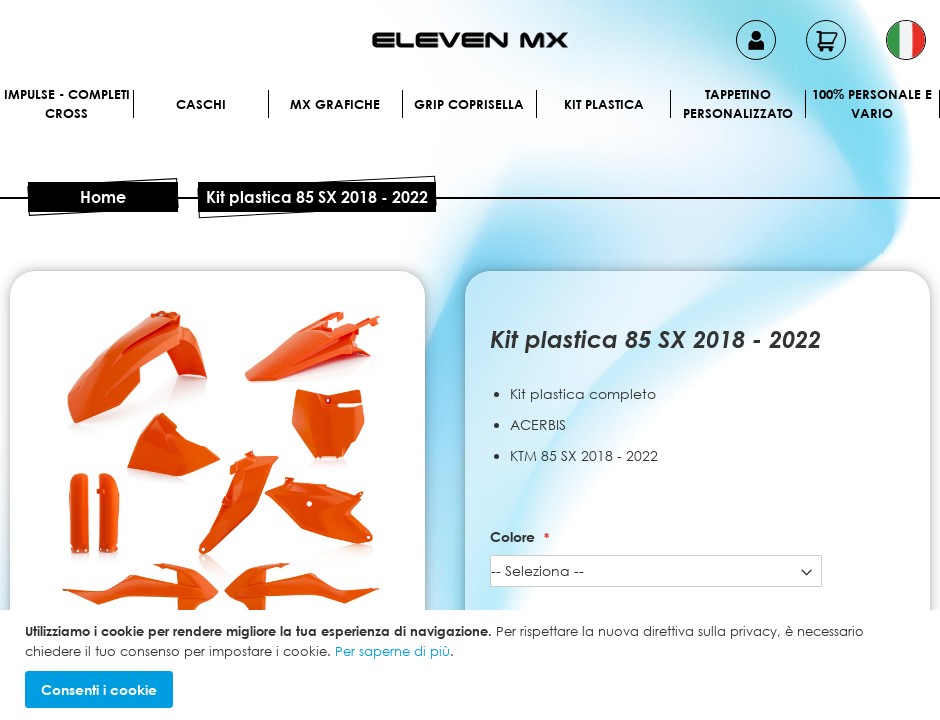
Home (103, 197)
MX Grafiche (335, 104)
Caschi (201, 104)
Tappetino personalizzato (738, 104)
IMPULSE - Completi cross (67, 104)
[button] (906, 40)
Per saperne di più (392, 651)
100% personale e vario (872, 104)
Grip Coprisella (469, 104)
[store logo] (470, 40)
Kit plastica (604, 104)
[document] (472, 665)
